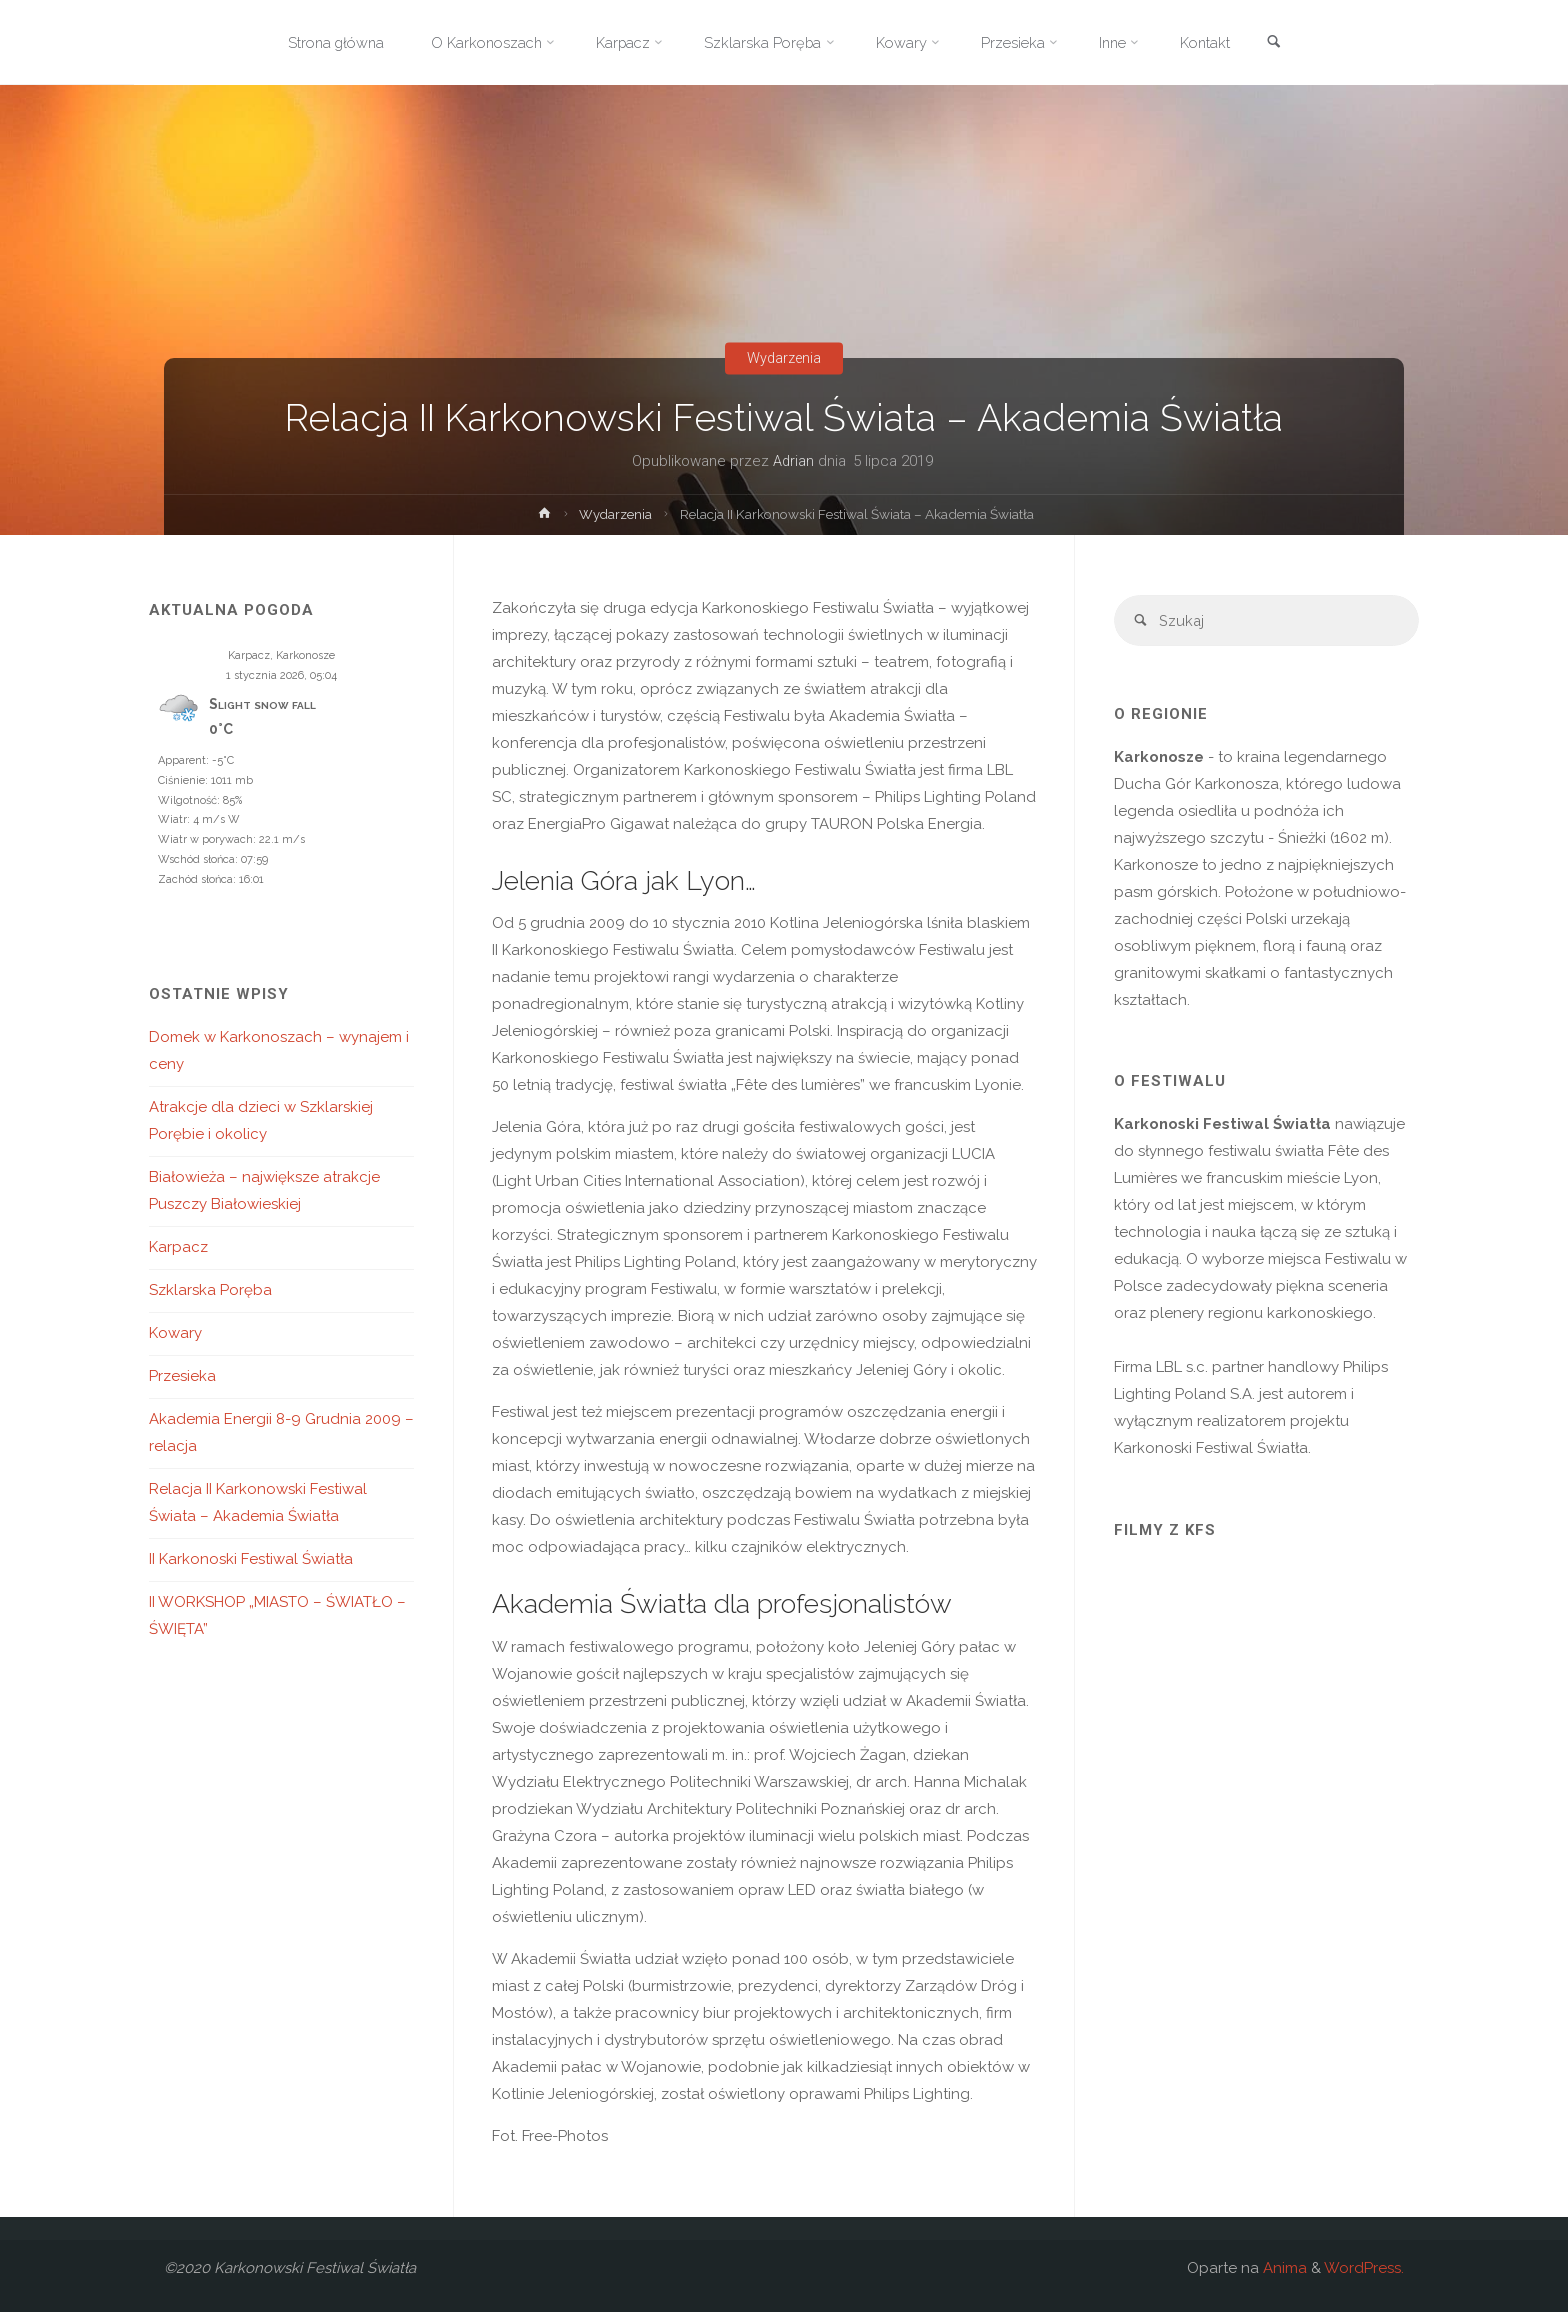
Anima (1283, 2268)
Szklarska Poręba (210, 1290)
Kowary (175, 1333)
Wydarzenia (784, 358)
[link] (1286, 43)
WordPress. (1364, 2268)
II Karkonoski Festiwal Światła (251, 1559)
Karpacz (178, 1247)
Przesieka (182, 1376)
